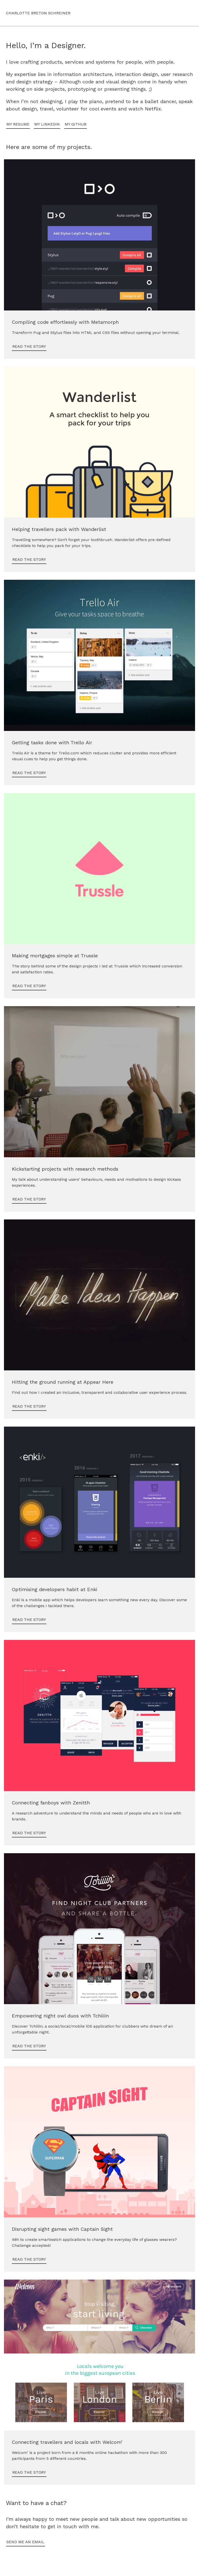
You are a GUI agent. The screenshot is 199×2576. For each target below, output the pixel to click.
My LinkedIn (47, 124)
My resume (17, 124)
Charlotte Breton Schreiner (38, 13)
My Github (75, 124)
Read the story (29, 346)
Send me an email (25, 2542)
